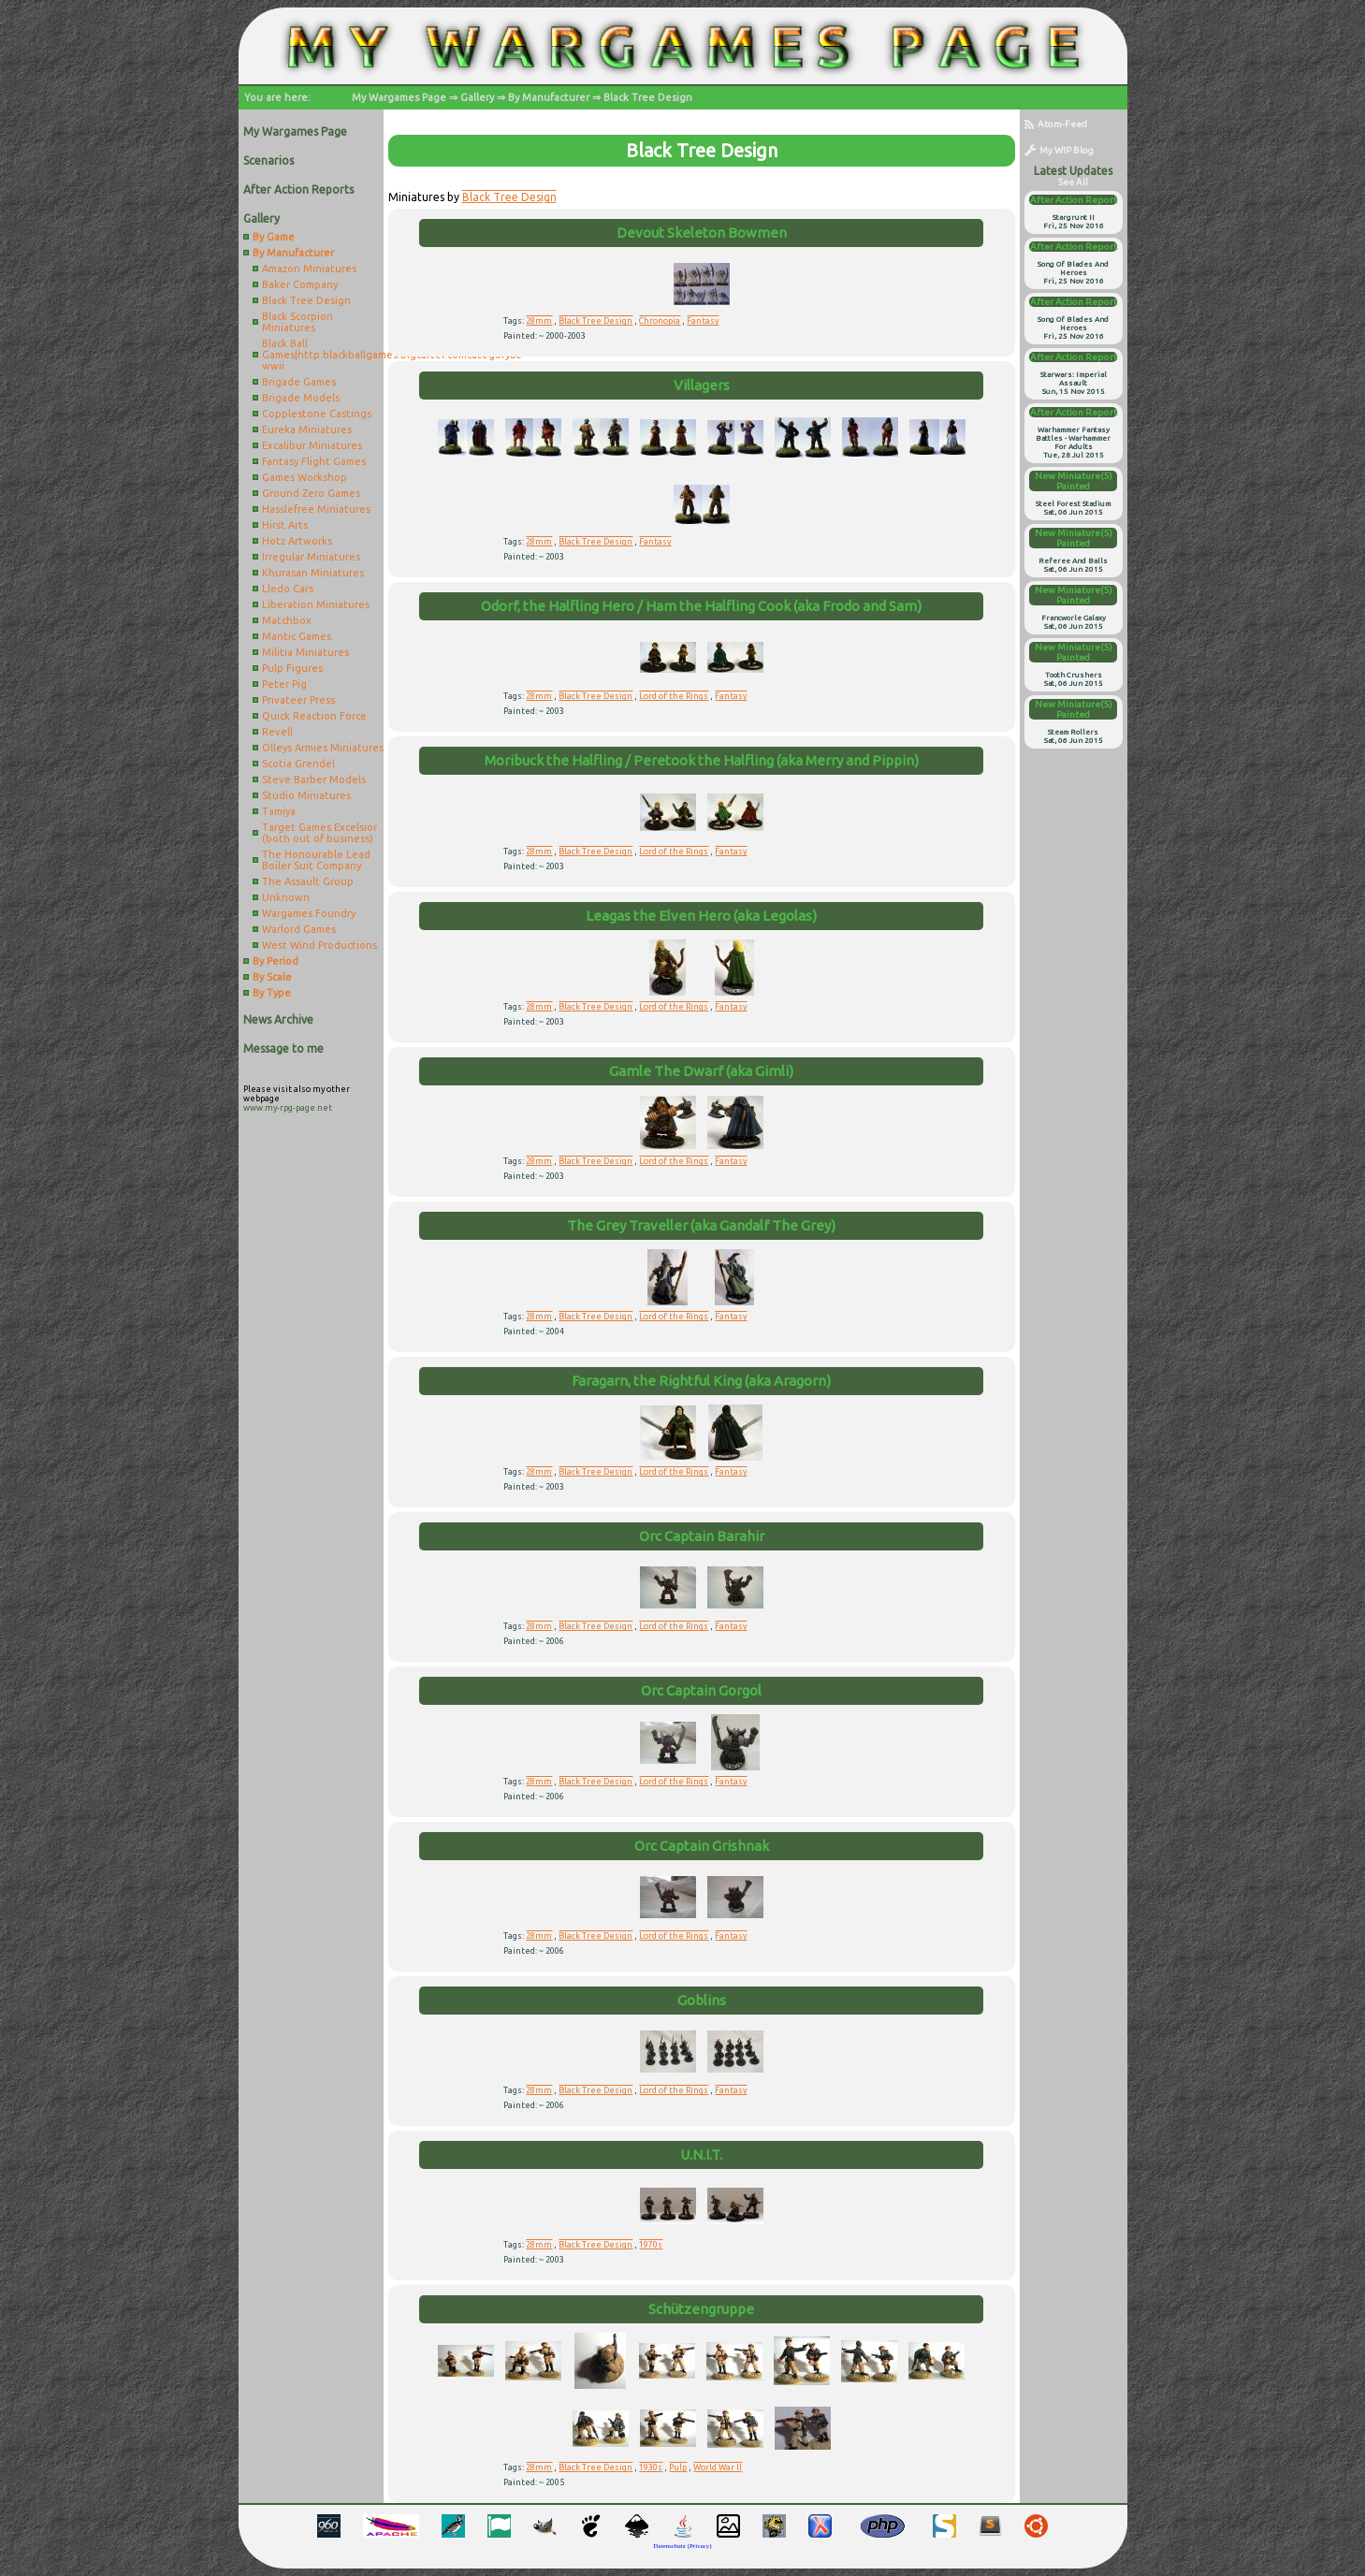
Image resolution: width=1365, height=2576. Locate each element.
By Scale (272, 976)
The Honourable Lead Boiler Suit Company (316, 860)
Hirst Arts (285, 525)
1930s (650, 2467)
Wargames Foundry (309, 913)
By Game (274, 236)
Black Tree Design (647, 97)
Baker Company (300, 284)
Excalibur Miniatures (312, 445)
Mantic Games (296, 636)
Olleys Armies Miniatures (323, 747)
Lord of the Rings (673, 696)
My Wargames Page (399, 97)
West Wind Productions (319, 945)
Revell (277, 731)
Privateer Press (298, 700)
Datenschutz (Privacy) (682, 2546)
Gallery (477, 97)
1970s (650, 2244)
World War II (717, 2467)
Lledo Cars (287, 588)
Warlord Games (299, 929)
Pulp (678, 2467)
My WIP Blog (1059, 150)
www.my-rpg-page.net (287, 1108)
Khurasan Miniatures (313, 572)
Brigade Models (301, 397)
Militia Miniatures (305, 652)
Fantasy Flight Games (314, 461)
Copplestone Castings (316, 413)
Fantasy (703, 321)
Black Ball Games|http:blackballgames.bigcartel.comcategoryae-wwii (323, 354)
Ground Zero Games (311, 493)
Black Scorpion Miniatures (297, 322)
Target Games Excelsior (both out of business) (319, 833)
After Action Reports (298, 189)
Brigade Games (299, 381)
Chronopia (659, 321)
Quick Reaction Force (314, 715)
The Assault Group (308, 881)
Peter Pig (284, 684)
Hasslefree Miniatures (316, 509)
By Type (272, 992)
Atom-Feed (1055, 124)
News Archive (278, 1019)
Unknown (286, 897)
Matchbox (287, 620)
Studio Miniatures (306, 795)
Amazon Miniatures (309, 268)
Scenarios (268, 160)
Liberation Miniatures (316, 604)
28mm (539, 321)
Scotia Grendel (298, 763)
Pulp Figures (292, 668)
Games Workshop (304, 477)
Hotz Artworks (297, 540)
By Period (275, 961)
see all (1073, 182)
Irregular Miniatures (311, 556)
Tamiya (279, 811)
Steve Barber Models (314, 779)
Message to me (283, 1048)
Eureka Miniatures (307, 429)
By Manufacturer (548, 97)
